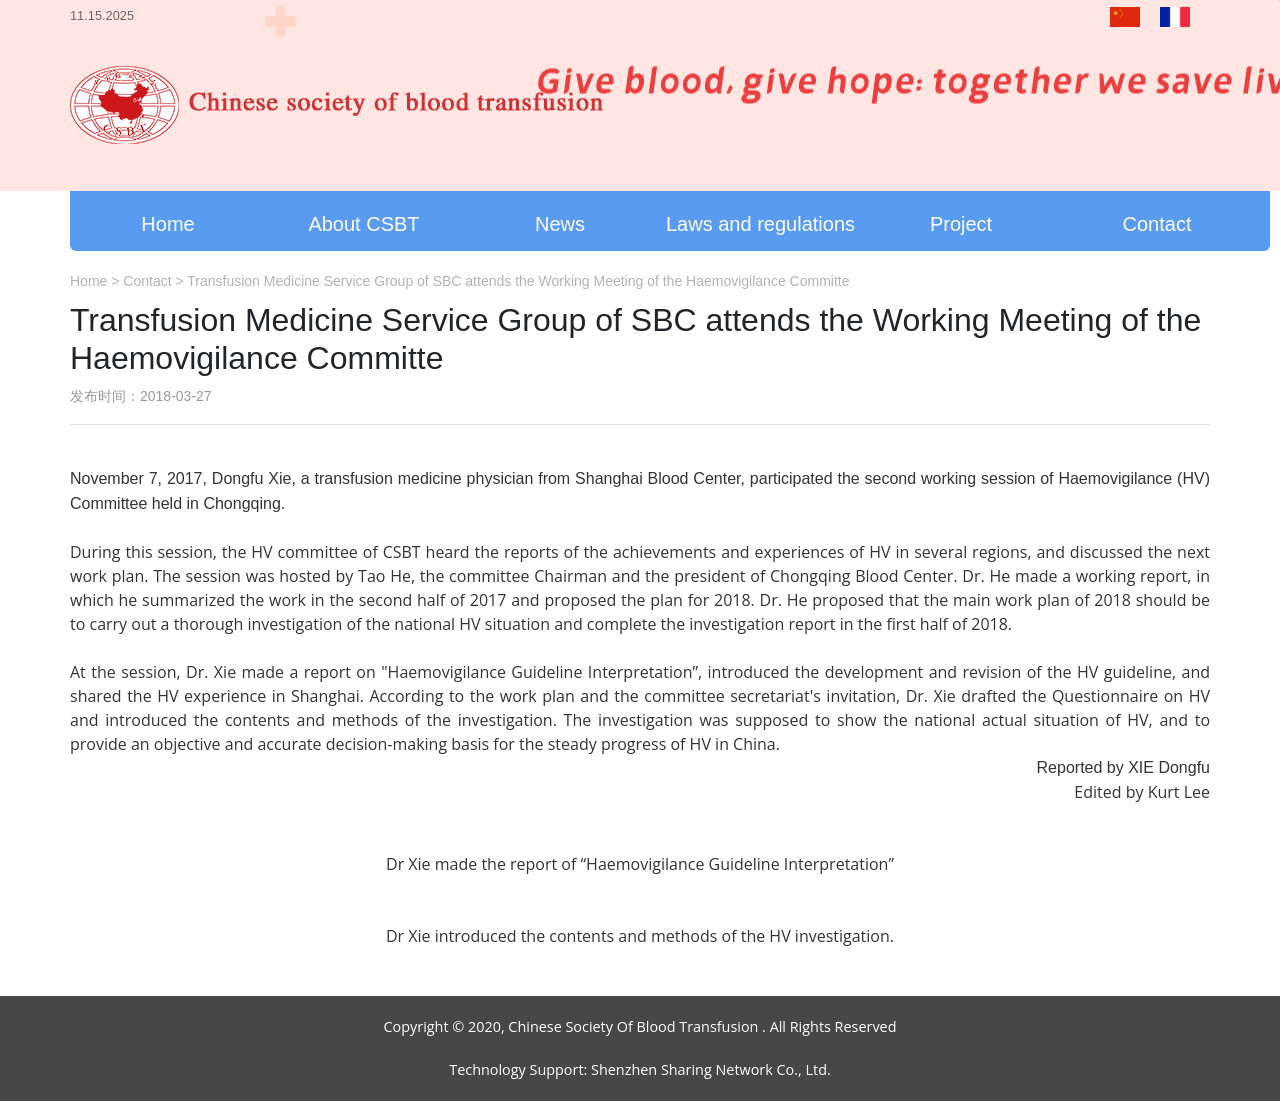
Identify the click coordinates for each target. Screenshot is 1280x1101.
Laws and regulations (760, 224)
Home (167, 224)
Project (961, 224)
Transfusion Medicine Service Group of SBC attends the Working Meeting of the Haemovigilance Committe (518, 281)
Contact (1157, 224)
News (560, 224)
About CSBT (363, 224)
